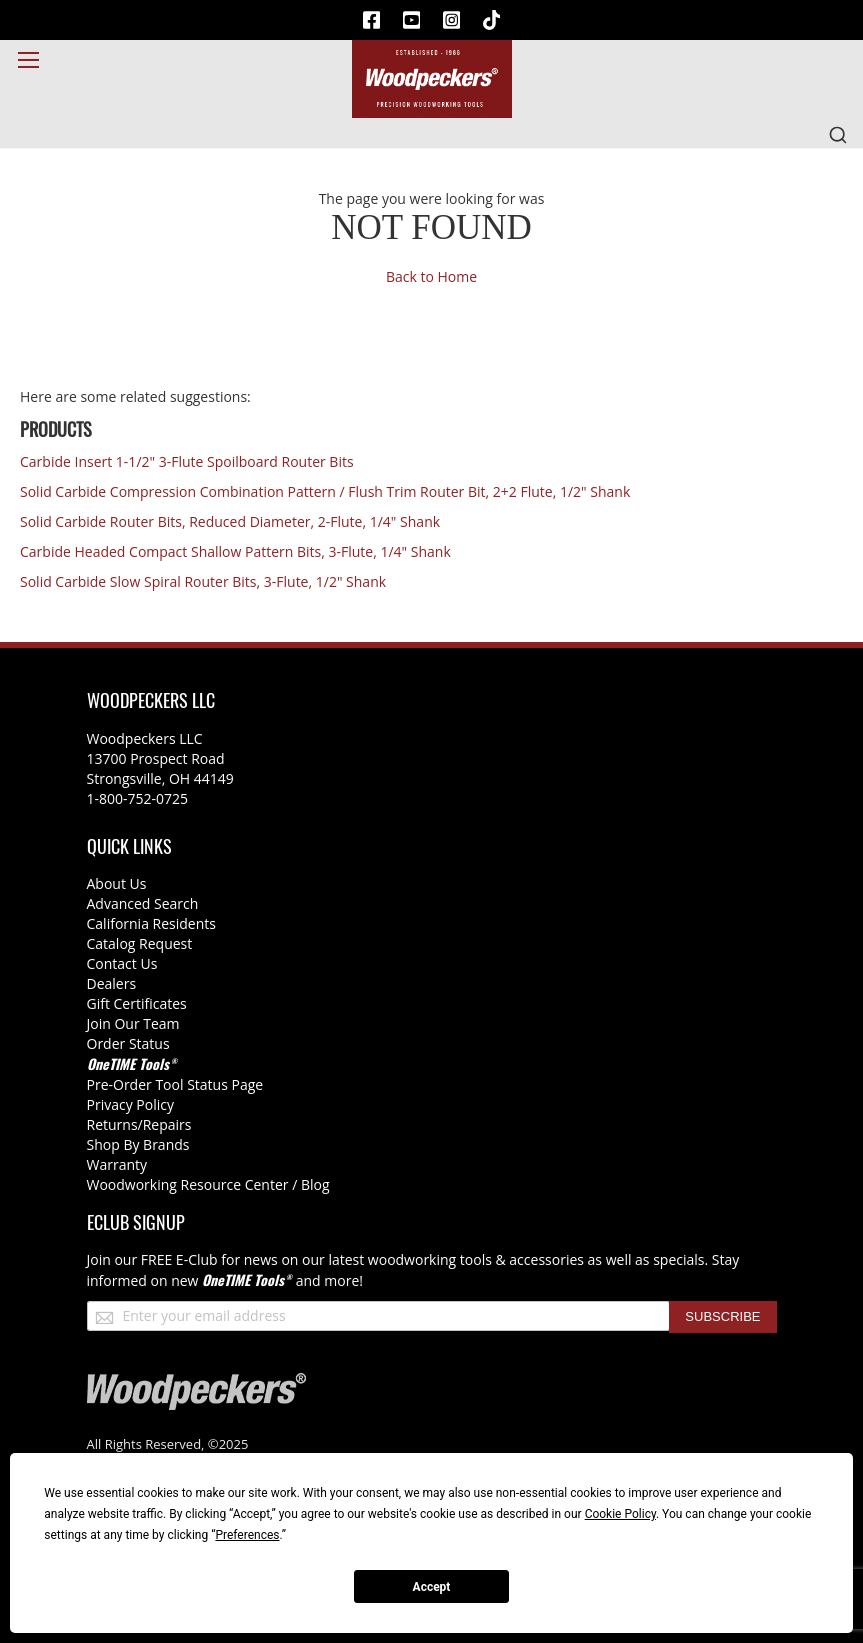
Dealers (112, 983)
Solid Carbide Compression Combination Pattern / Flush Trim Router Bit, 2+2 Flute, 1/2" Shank (325, 491)
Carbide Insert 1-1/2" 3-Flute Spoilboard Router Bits (187, 461)
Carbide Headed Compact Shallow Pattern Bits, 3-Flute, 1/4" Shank (235, 551)
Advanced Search (143, 903)
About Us (117, 883)
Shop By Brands (138, 1144)
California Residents (151, 923)
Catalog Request (140, 943)
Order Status (128, 1043)
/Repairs (165, 1124)
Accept (432, 1587)
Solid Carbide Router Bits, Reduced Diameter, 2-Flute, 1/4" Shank (230, 521)
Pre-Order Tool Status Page (175, 1084)
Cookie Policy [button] (620, 1514)
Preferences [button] (247, 1535)
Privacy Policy (130, 1104)
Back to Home (431, 276)
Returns (112, 1124)
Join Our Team (133, 1023)
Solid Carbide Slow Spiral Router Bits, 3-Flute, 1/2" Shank (203, 581)
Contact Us (122, 963)
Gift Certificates (137, 1003)
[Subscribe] (722, 1317)
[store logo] (432, 79)
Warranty (117, 1164)
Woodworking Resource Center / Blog (208, 1184)
